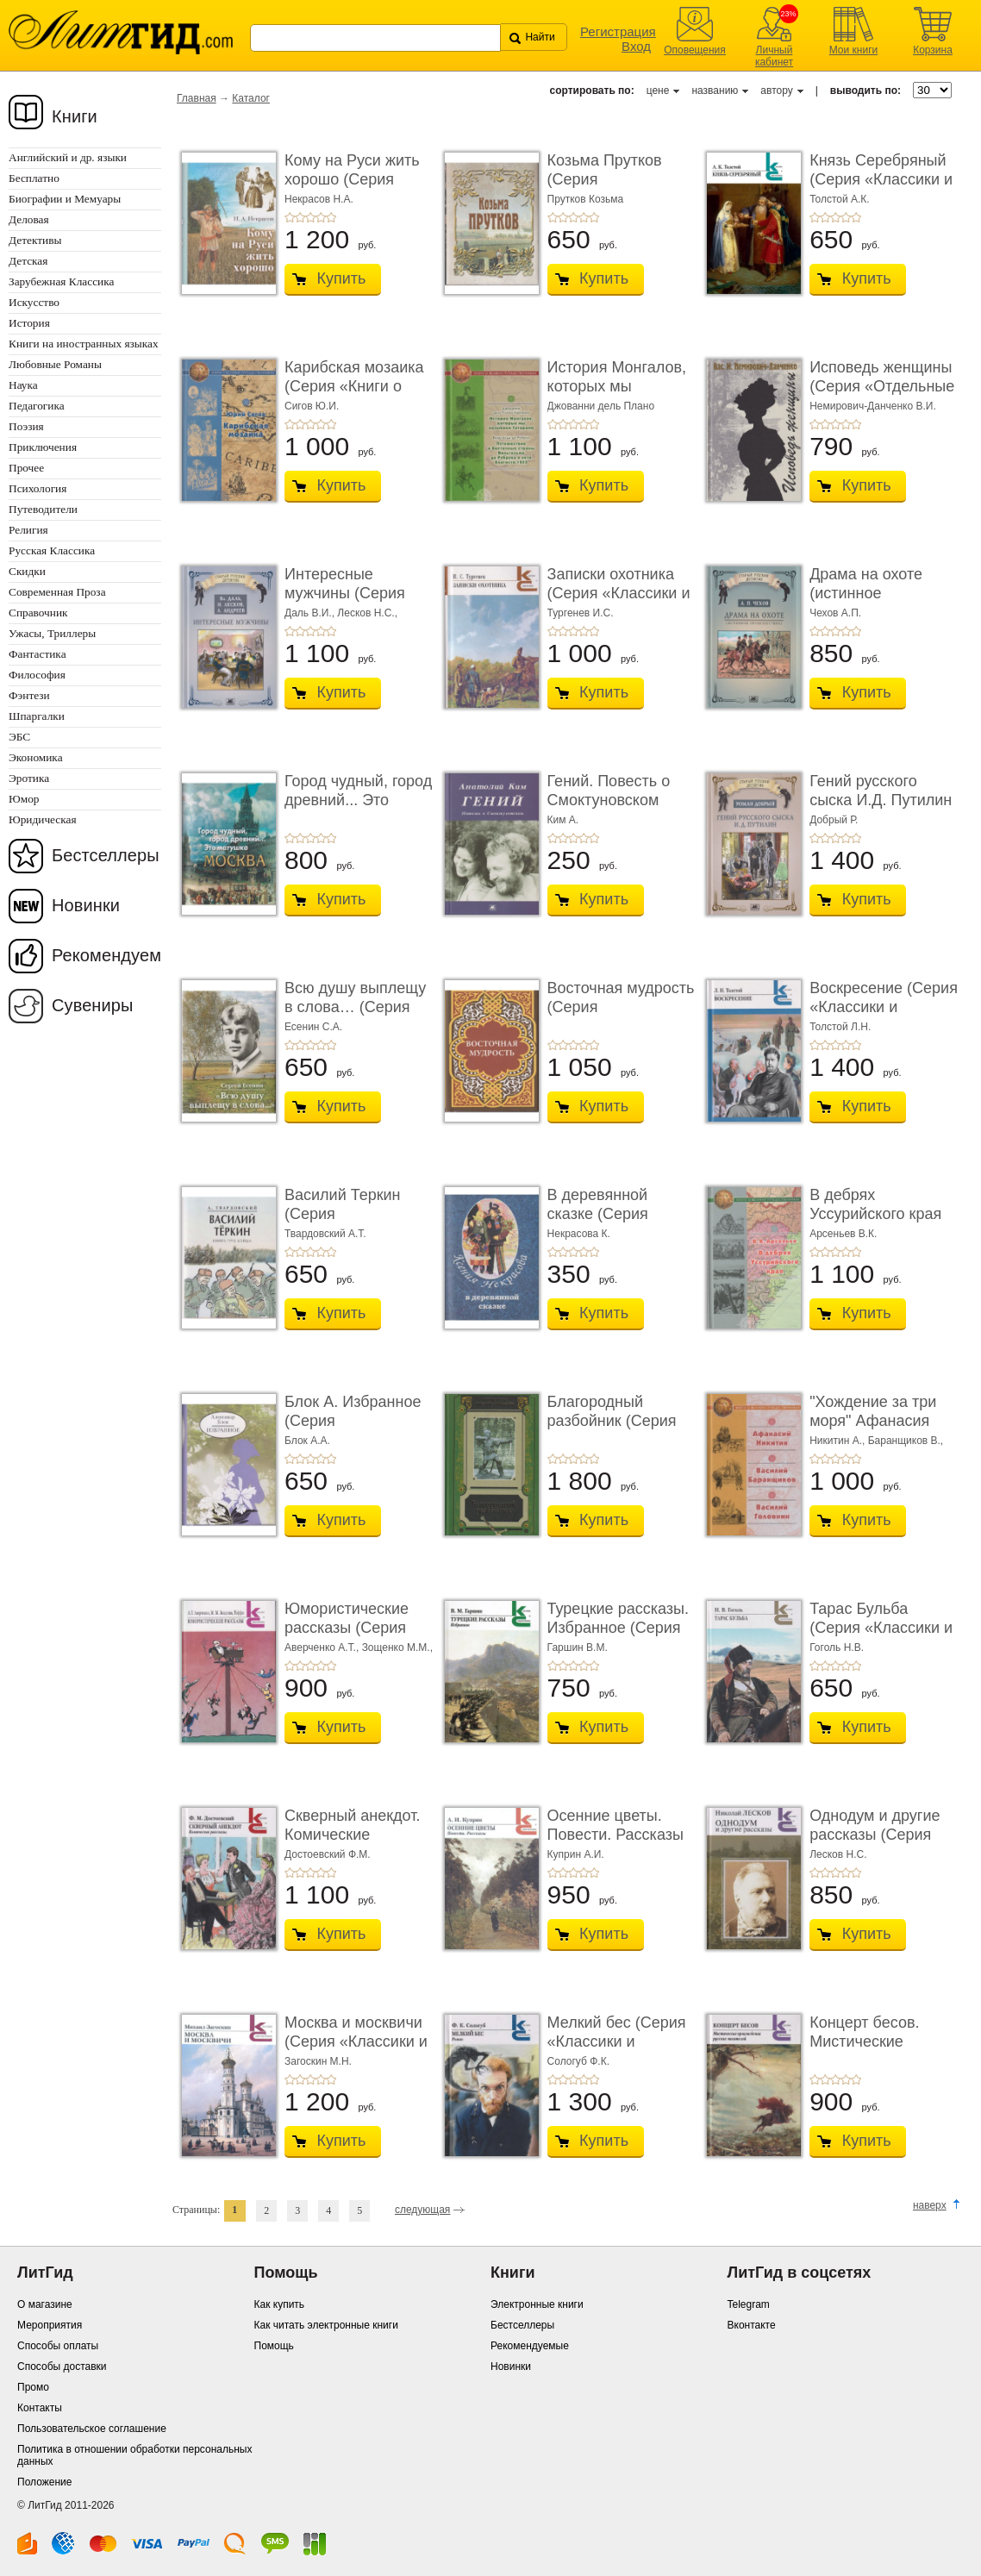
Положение (44, 2482)
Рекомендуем (106, 955)
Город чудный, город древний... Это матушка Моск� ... (358, 799)
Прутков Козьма (585, 199)
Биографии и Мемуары (65, 198)
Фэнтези (29, 695)
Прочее (26, 467)
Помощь (274, 2346)
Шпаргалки (37, 716)
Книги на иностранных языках (84, 343)
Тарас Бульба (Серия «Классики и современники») (881, 1627)
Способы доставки (62, 2366)
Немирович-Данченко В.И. (872, 406)
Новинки (86, 905)
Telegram (749, 2304)
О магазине (44, 2304)
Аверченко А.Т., (323, 1647)
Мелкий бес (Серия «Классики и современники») (616, 2041)
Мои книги (853, 50)
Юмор (24, 798)
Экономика (36, 757)
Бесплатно (34, 178)
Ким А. (563, 820)
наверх (930, 2205)
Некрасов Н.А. (318, 199)
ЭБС (19, 736)
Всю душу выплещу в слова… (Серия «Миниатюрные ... (355, 1006)
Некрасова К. (578, 1234)
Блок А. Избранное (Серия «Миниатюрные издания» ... (352, 1429)
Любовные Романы (55, 364)
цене (658, 90)
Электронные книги (537, 2304)
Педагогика (37, 405)
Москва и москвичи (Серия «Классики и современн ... (356, 2041)
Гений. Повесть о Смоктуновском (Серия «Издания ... (618, 799)
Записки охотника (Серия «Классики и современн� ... (618, 593)
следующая (422, 2210)
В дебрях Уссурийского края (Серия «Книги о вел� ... (875, 1223)
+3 (310, 217)
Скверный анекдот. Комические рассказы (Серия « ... (352, 1843)
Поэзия (26, 426)
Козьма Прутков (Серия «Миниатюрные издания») (604, 188)
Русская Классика (52, 550)
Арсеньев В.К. (843, 1234)
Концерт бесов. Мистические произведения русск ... (881, 2050)
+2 (300, 217)
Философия (37, 674)
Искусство (34, 302)
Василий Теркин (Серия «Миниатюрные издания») (342, 1223)
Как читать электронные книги (326, 2325)
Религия (28, 529)
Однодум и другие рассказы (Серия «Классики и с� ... (875, 1834)
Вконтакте (752, 2325)
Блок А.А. (307, 1441)
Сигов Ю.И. (311, 406)
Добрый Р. (833, 820)
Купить (341, 278)
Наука (23, 384)
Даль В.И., (310, 613)
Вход (636, 46)
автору (776, 90)
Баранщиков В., (906, 1441)
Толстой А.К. (839, 199)
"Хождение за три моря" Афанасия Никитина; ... (872, 1420)
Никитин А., (838, 1441)
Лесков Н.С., (367, 613)
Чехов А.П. (835, 613)
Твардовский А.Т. (325, 1234)
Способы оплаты (57, 2346)
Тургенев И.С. (580, 613)
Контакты (39, 2408)
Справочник (38, 612)
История (29, 322)
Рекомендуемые (530, 2346)
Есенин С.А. (313, 1027)
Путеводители (43, 509)
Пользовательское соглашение (91, 2429)
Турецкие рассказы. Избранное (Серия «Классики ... (618, 1627)
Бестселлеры (105, 855)
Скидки (27, 571)
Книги (74, 116)
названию (714, 90)
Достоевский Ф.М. (327, 1854)
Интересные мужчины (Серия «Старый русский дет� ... (346, 602)
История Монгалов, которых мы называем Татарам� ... (616, 395)
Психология (37, 488)
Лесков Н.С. (837, 1854)
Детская (28, 260)
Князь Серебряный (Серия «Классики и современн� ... (881, 179)
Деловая (29, 219)
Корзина (933, 50)
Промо (33, 2387)
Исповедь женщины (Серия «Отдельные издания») (881, 386)
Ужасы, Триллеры (52, 633)
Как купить (279, 2304)
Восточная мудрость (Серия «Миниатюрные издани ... (621, 1016)
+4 (321, 217)
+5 (331, 217)
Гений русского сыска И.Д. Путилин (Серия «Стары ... (880, 799)
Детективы (35, 240)
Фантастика (37, 653)
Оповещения (695, 50)
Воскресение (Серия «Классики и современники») (883, 1006)
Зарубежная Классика (61, 281)
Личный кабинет (774, 56)
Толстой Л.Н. (840, 1027)
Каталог (251, 98)
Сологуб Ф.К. (578, 2061)
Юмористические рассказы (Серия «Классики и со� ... (355, 1627)
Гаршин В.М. (577, 1647)
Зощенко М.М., (397, 1647)
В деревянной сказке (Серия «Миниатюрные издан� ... (603, 1223)
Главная (196, 98)
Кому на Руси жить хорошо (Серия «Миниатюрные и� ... (354, 188)
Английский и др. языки (68, 157)
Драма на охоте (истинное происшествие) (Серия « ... (865, 602)
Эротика (29, 778)
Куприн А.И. (575, 1854)
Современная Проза (57, 591)
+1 (289, 217)
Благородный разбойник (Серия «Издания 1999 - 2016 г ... (612, 1429)
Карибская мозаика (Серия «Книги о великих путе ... (353, 386)
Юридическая (43, 819)
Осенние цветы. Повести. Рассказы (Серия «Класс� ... (616, 1834)
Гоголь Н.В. (836, 1647)
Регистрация (618, 31)
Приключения (43, 447)
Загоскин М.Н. (318, 2061)
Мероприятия (49, 2325)
